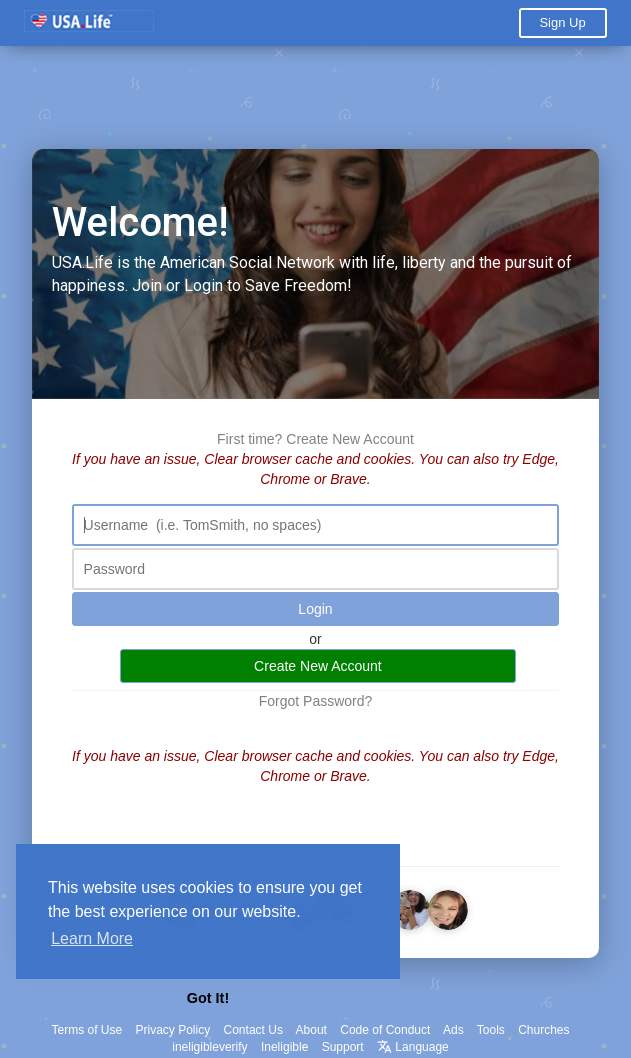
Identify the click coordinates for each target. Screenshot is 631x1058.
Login (315, 609)
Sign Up (562, 22)
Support (343, 1047)
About (311, 1030)
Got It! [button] (208, 998)
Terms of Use (86, 1030)
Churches (543, 1030)
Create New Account (350, 439)
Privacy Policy (173, 1030)
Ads (453, 1030)
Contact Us (253, 1030)
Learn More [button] (92, 938)
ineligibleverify (209, 1047)
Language (413, 1047)
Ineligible (284, 1047)
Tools (491, 1030)
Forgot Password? (316, 701)
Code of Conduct (385, 1030)
